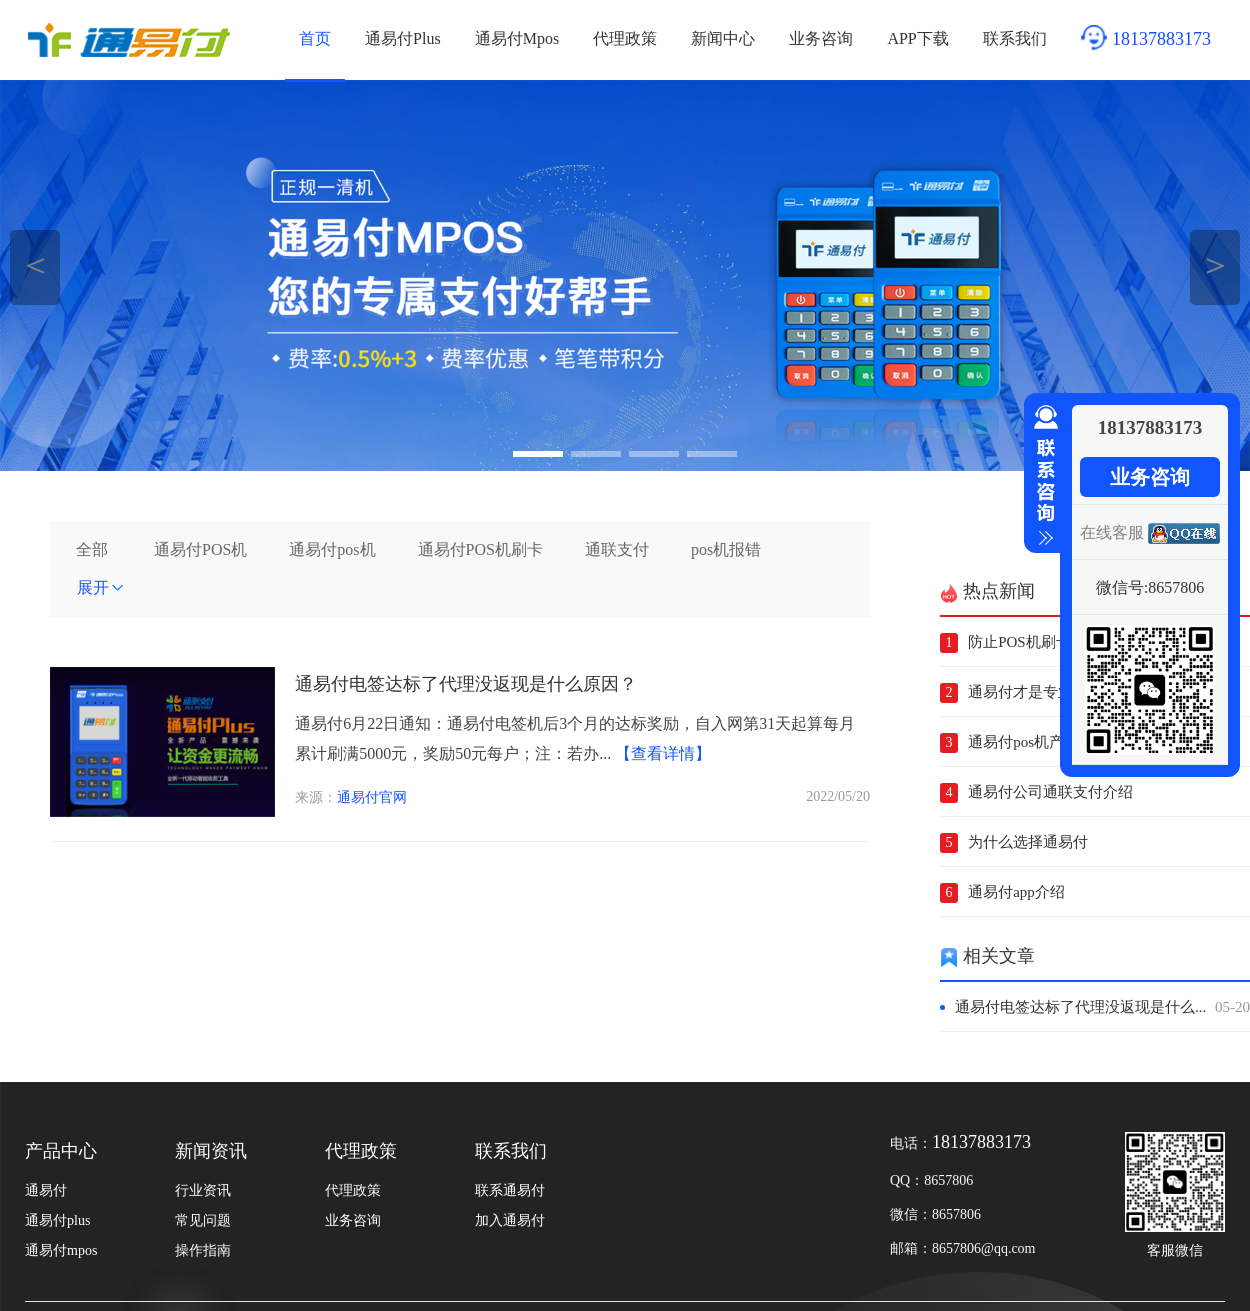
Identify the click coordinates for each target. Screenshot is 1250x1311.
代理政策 (625, 38)
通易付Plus (403, 38)
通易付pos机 (332, 549)
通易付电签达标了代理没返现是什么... (1102, 1007)
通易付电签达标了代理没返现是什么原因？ (466, 684)
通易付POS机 (200, 549)
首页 (315, 38)
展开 (100, 587)
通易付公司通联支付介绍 (1050, 792)
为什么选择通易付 (1028, 842)
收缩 (1042, 476)
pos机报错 (726, 549)
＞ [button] (1215, 264)
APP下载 (917, 38)
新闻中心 (723, 38)
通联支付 (617, 549)
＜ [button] (35, 264)
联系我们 (1015, 38)
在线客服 (1112, 532)
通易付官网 (372, 797)
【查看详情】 (663, 753)
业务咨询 (821, 38)
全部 (92, 549)
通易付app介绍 (1016, 892)
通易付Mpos (517, 38)
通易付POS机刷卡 (480, 549)
